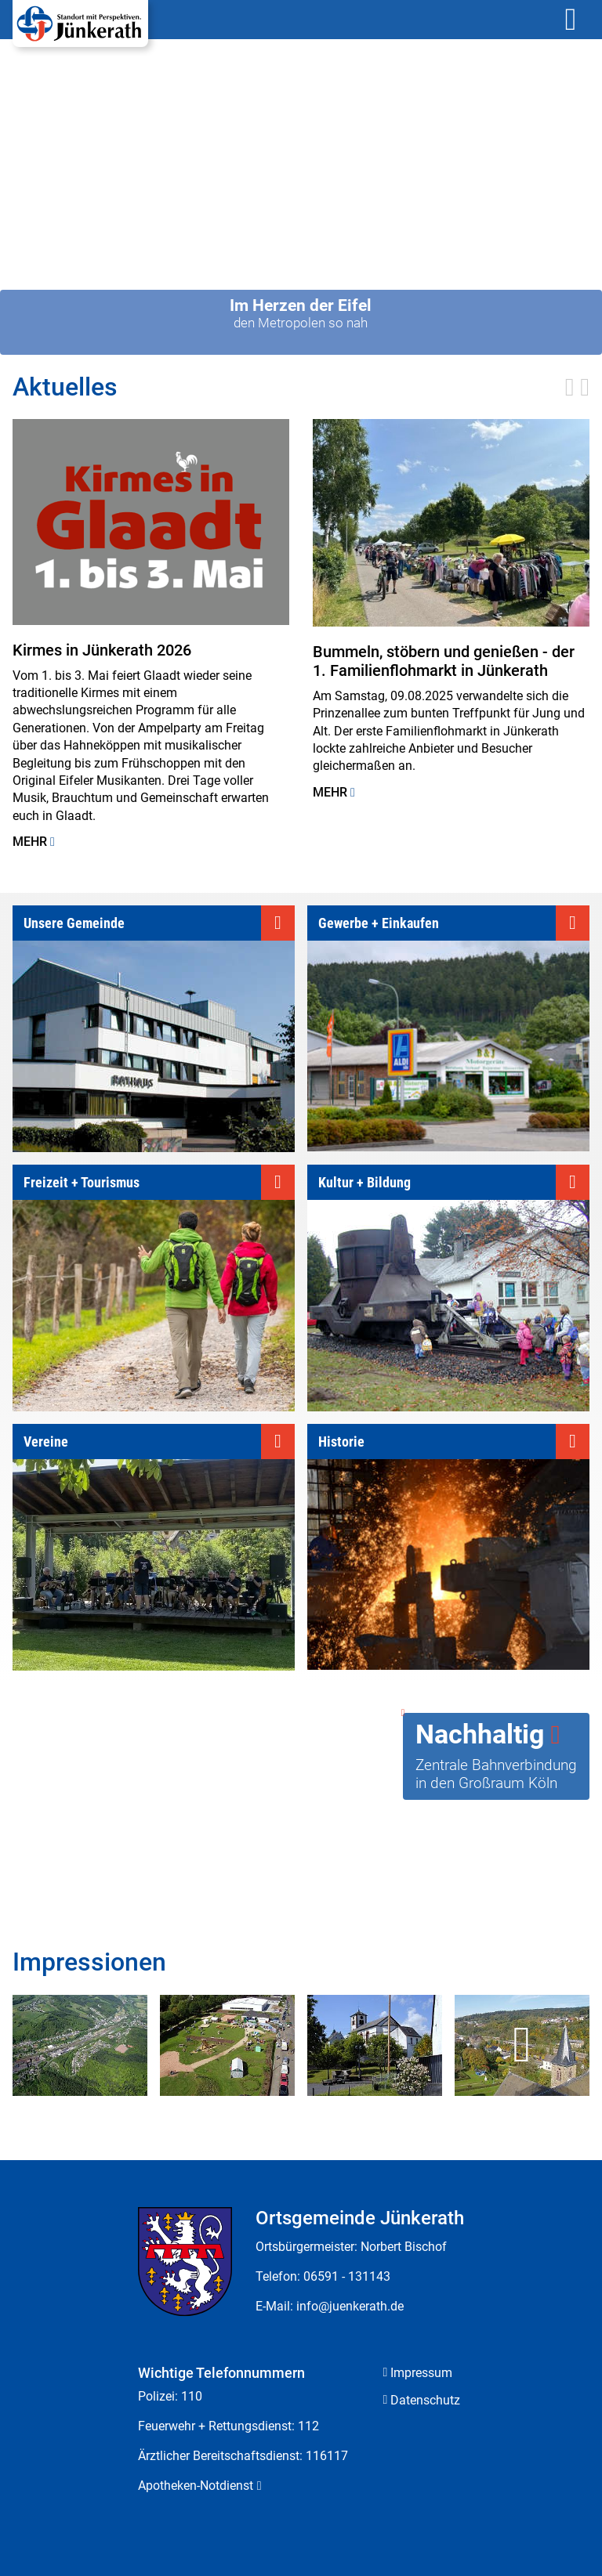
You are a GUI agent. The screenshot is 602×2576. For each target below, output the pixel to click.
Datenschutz (425, 2400)
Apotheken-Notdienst (195, 2485)
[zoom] (80, 2045)
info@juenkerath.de (350, 2306)
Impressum (421, 2372)
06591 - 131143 (346, 2276)
